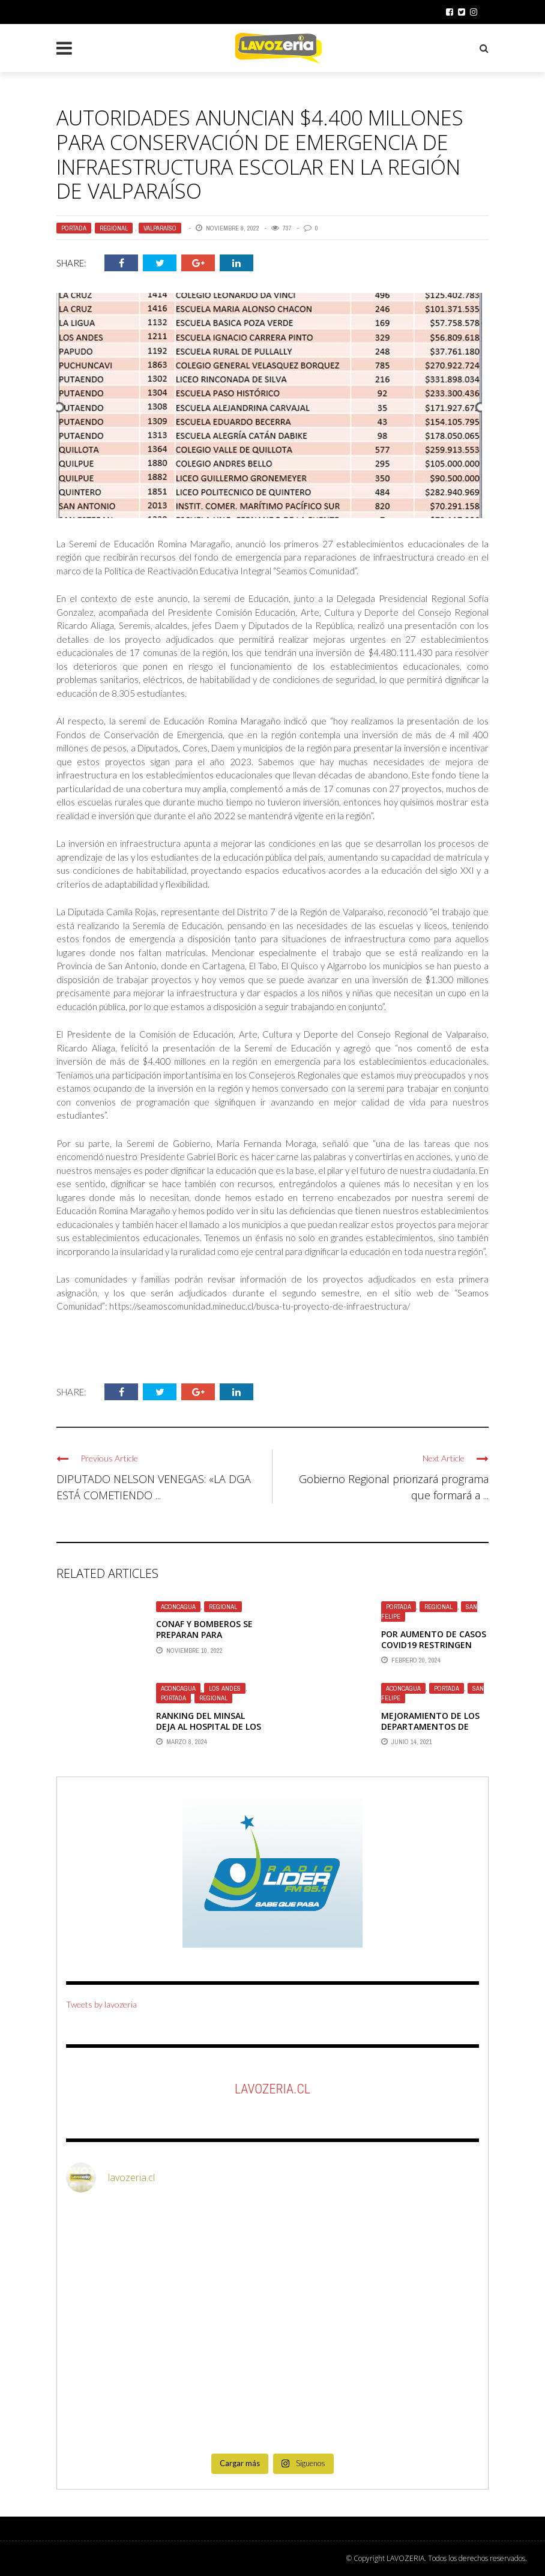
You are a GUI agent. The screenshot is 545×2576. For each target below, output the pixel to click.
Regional (114, 228)
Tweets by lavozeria (101, 2004)
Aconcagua (178, 1606)
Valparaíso (159, 228)
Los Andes (225, 1688)
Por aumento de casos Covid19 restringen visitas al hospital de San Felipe (433, 1650)
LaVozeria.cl (272, 2088)
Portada (73, 228)
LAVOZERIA (405, 2558)
